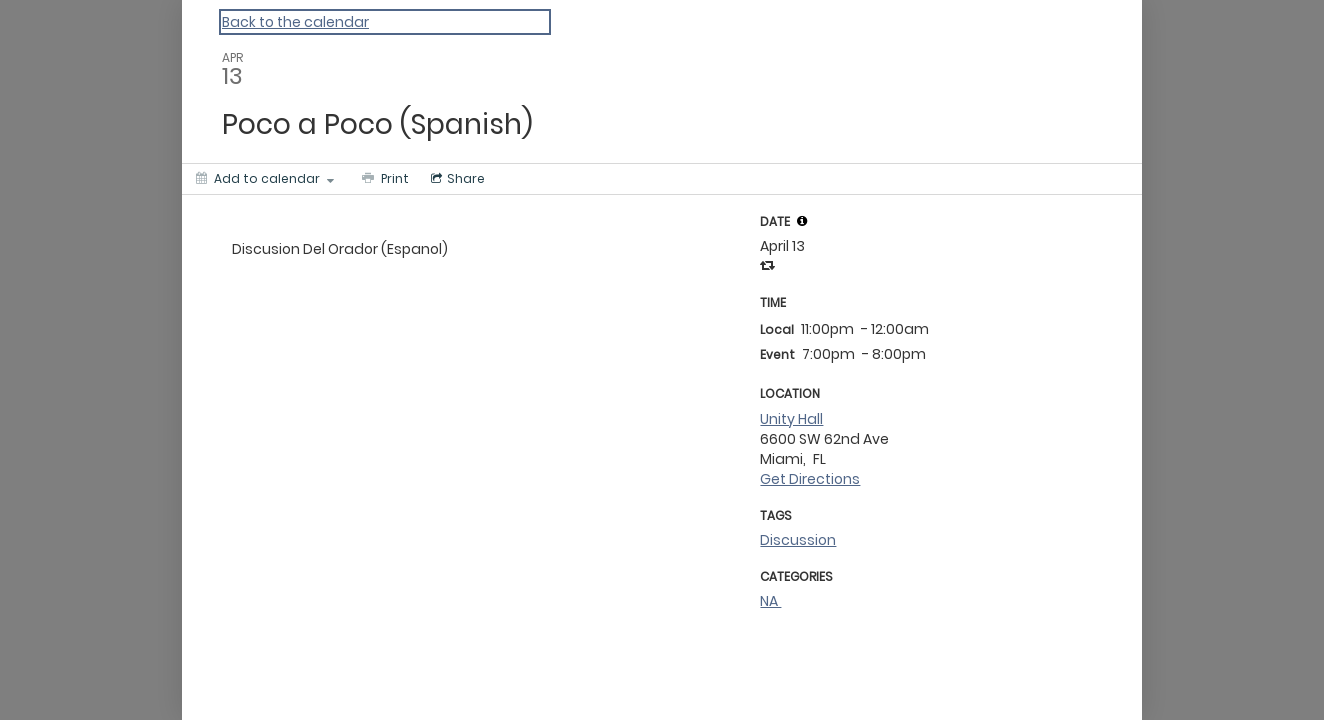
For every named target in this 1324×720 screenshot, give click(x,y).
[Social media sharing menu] (456, 179)
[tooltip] (802, 221)
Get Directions (810, 479)
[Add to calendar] (265, 179)
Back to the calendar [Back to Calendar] (295, 22)
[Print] (383, 179)
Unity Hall (791, 419)
